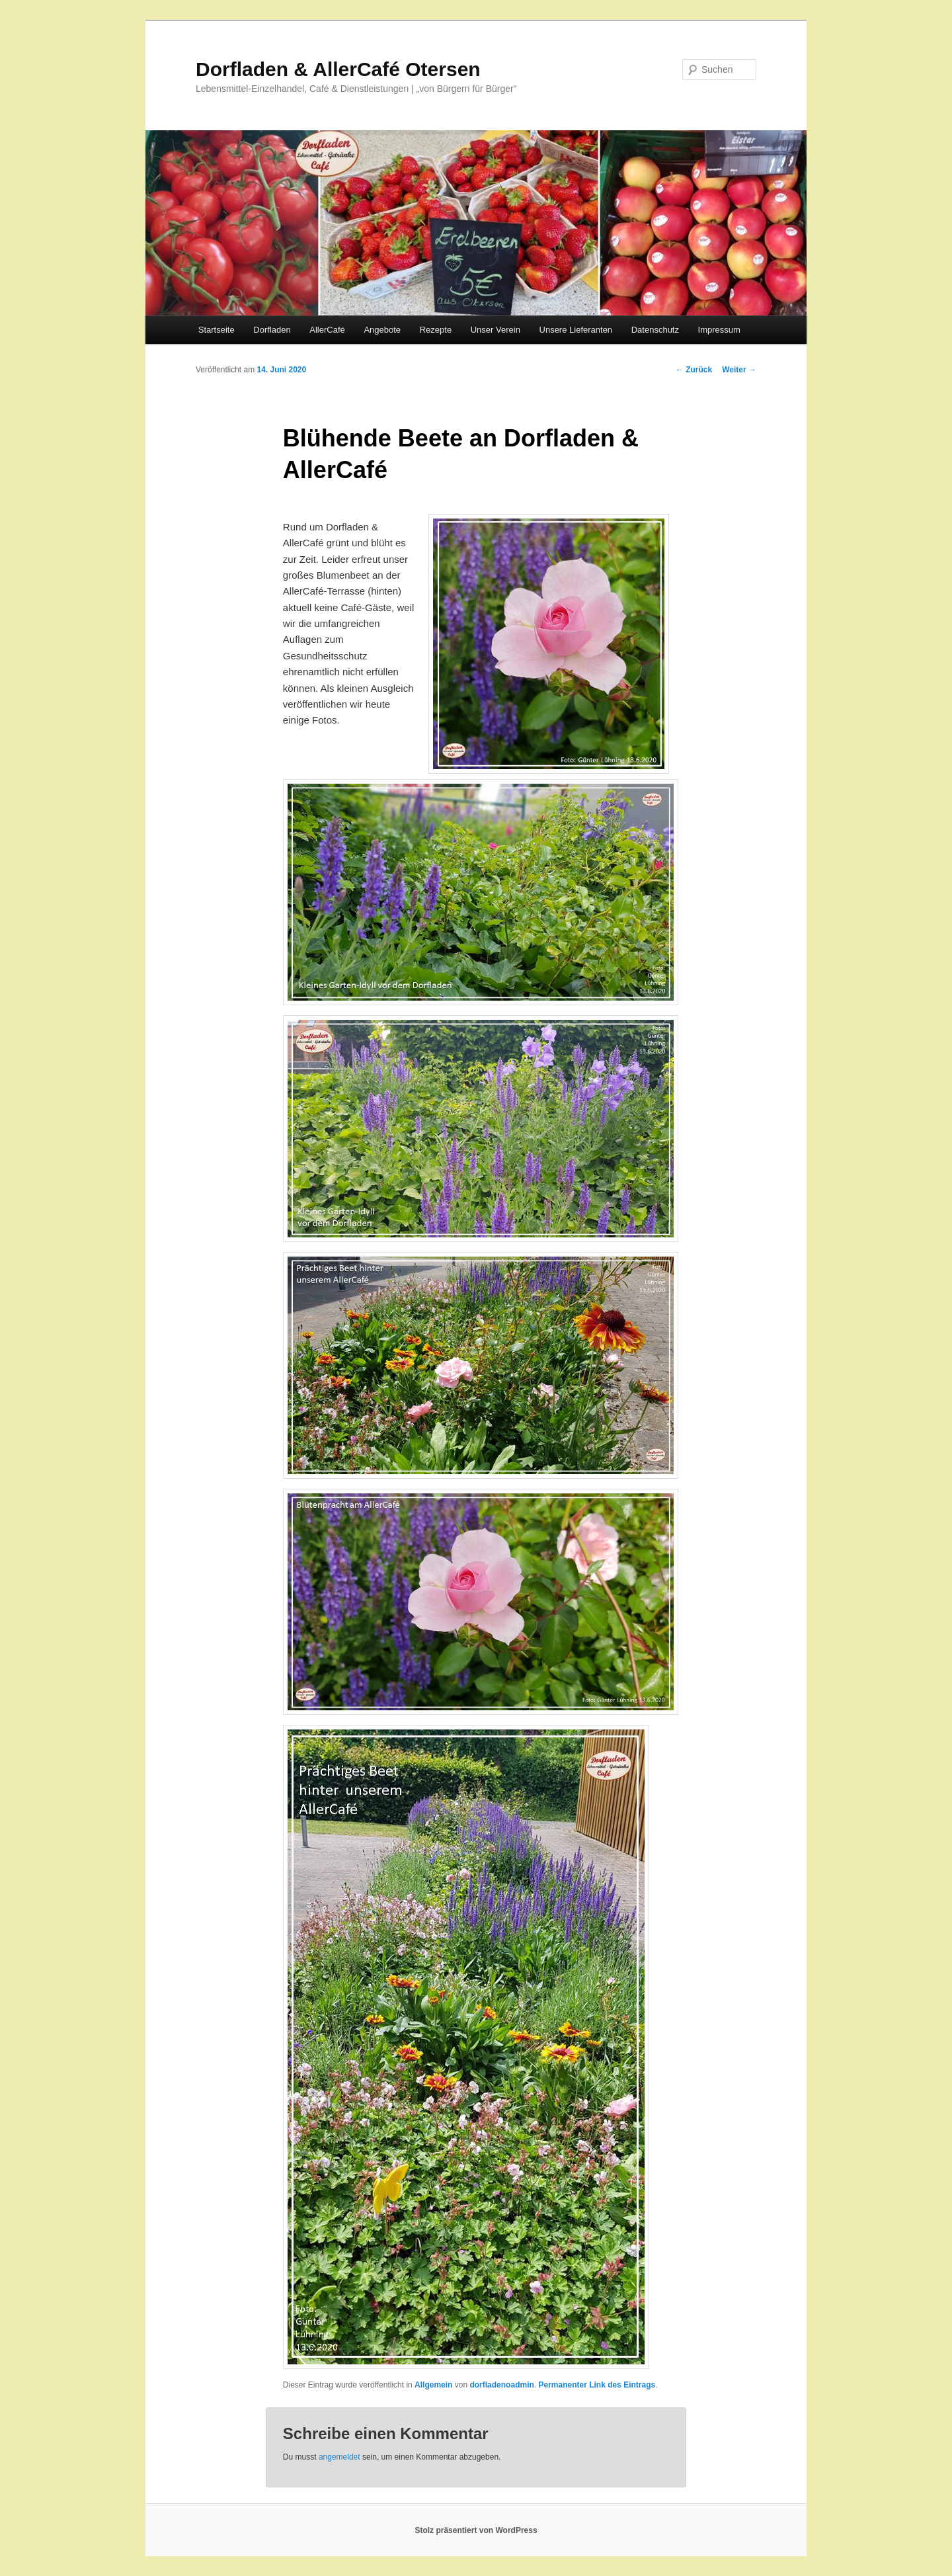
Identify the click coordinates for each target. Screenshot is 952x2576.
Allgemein (433, 2384)
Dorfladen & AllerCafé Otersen (338, 69)
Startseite (216, 330)
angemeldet (339, 2457)
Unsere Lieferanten (576, 330)
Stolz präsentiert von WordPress (476, 2530)
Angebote (382, 330)
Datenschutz (655, 330)
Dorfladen (271, 330)
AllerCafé (326, 330)
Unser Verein (495, 330)
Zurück (694, 369)
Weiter (739, 369)
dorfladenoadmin (501, 2384)
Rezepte (436, 330)
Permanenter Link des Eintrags (596, 2384)
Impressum (719, 330)
